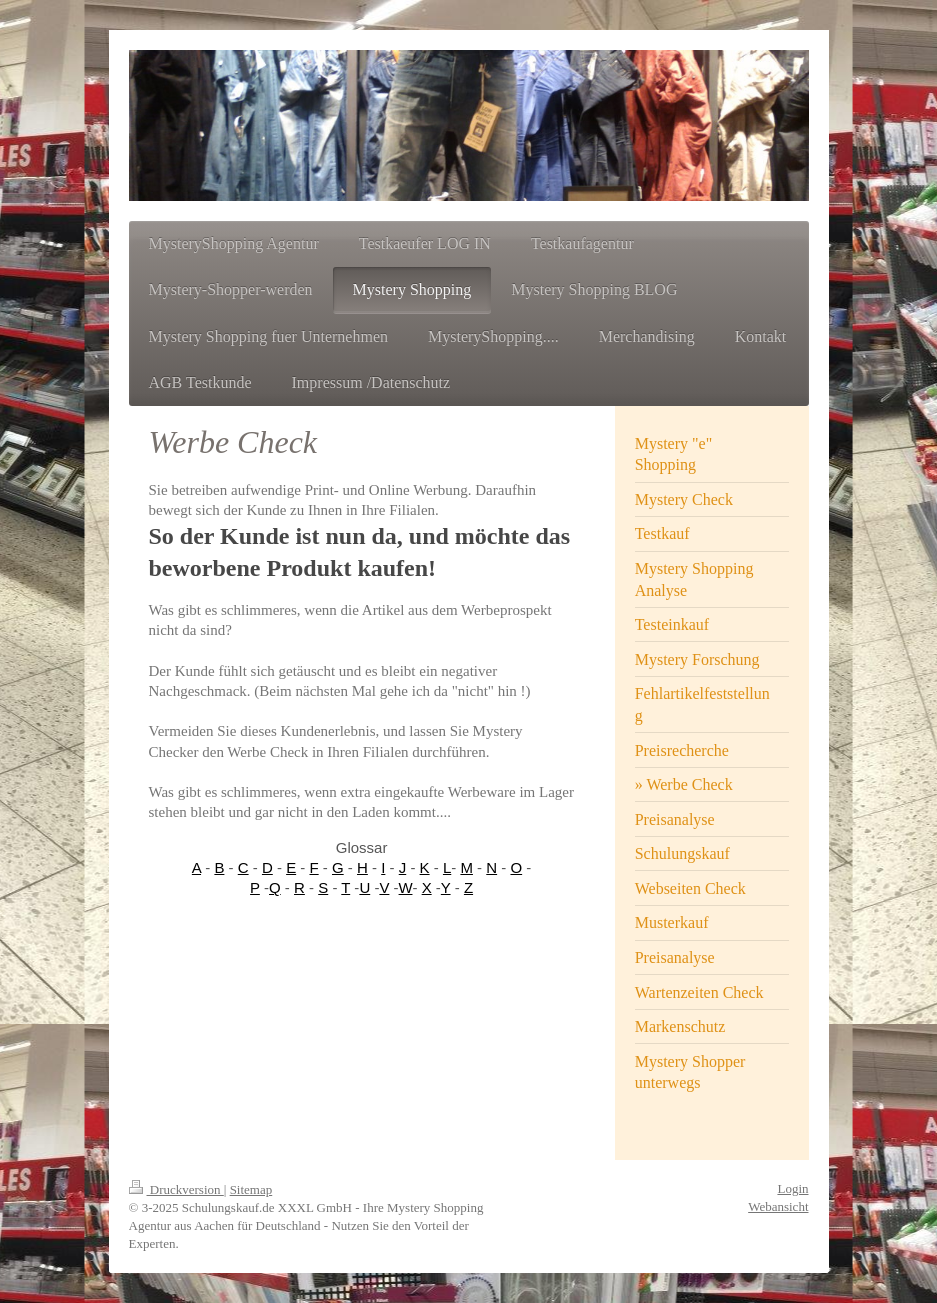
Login (792, 1188)
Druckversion (176, 1189)
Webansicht (778, 1206)
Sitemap (251, 1189)
